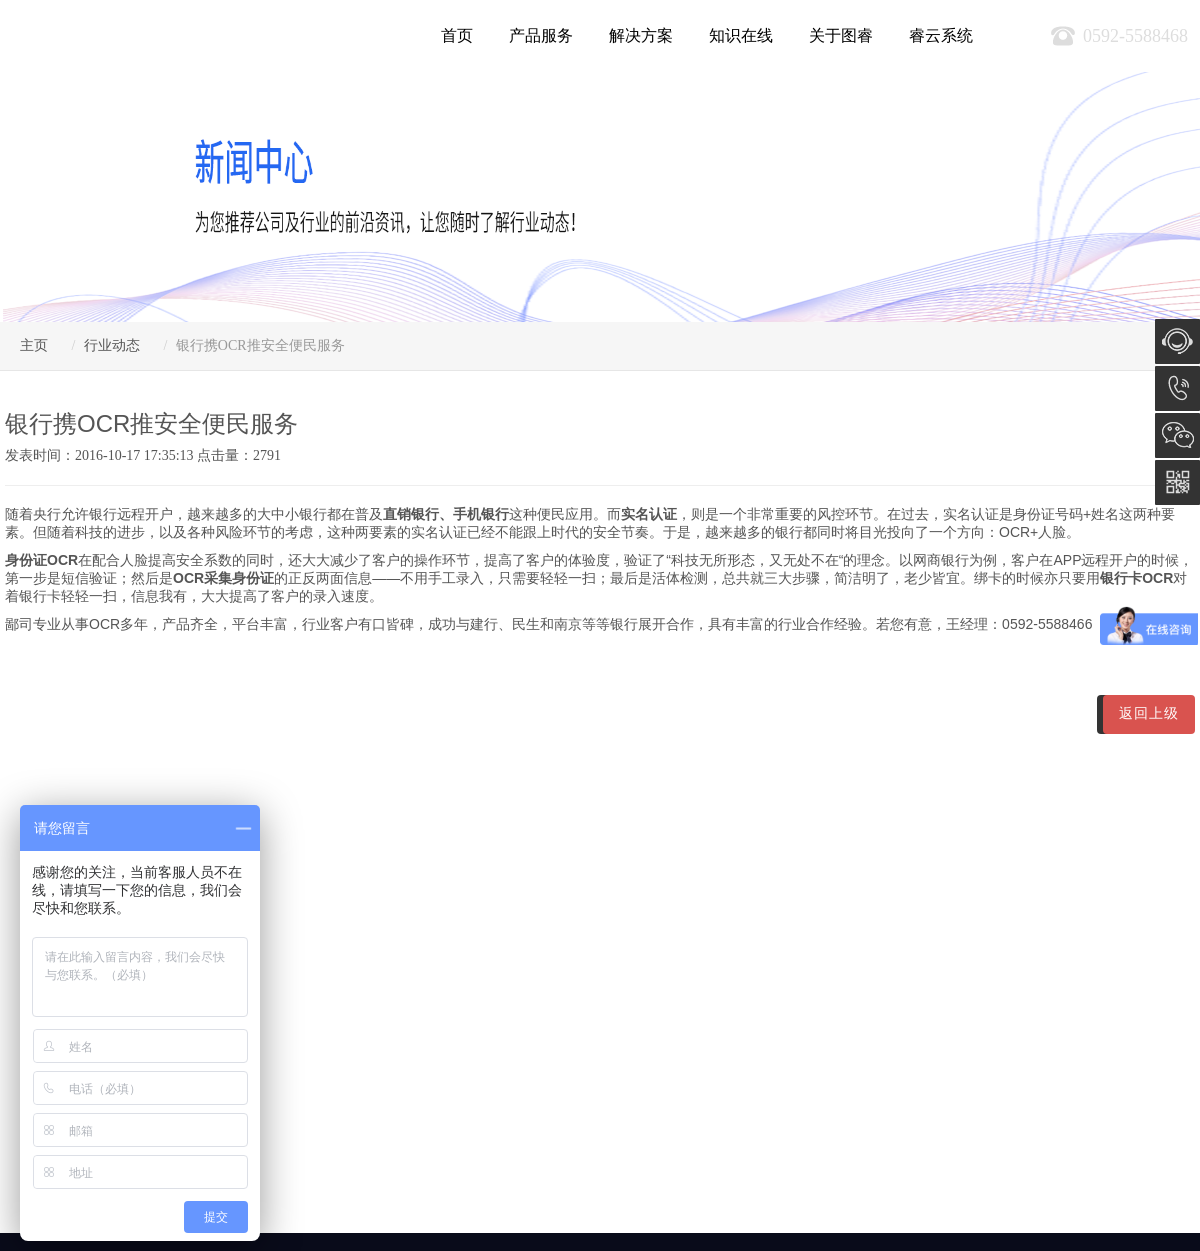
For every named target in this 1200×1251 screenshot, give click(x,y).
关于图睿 (841, 35)
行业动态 (112, 345)
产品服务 (541, 35)
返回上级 (1149, 713)
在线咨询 (1177, 341)
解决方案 (641, 35)
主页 (34, 345)
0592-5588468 (1177, 388)
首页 (457, 35)
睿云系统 (941, 35)
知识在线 (741, 35)
